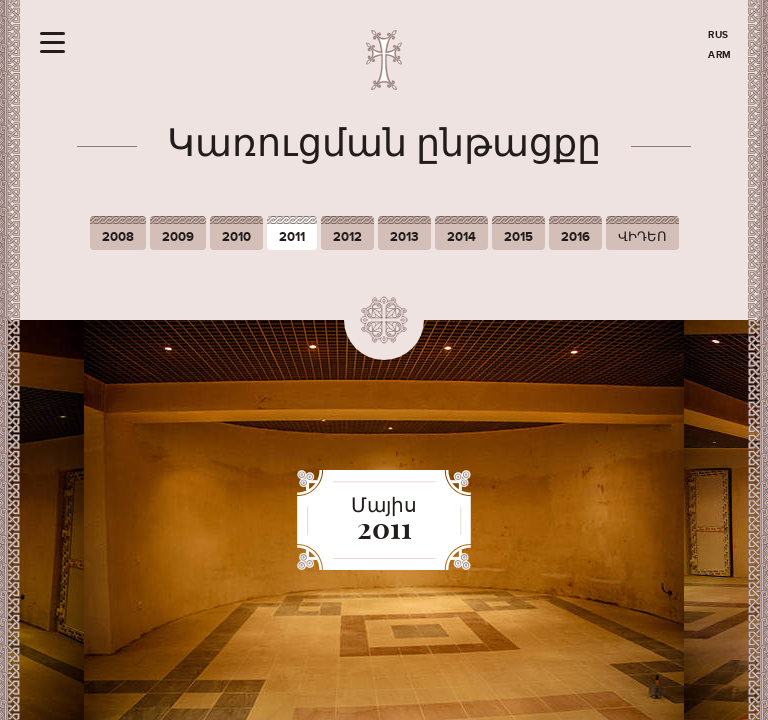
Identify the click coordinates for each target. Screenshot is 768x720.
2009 (178, 237)
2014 (461, 237)
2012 (347, 237)
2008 (118, 237)
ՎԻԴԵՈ (642, 237)
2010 (236, 237)
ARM (720, 55)
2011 (292, 237)
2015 (518, 237)
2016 (575, 237)
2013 (404, 237)
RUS (718, 35)
